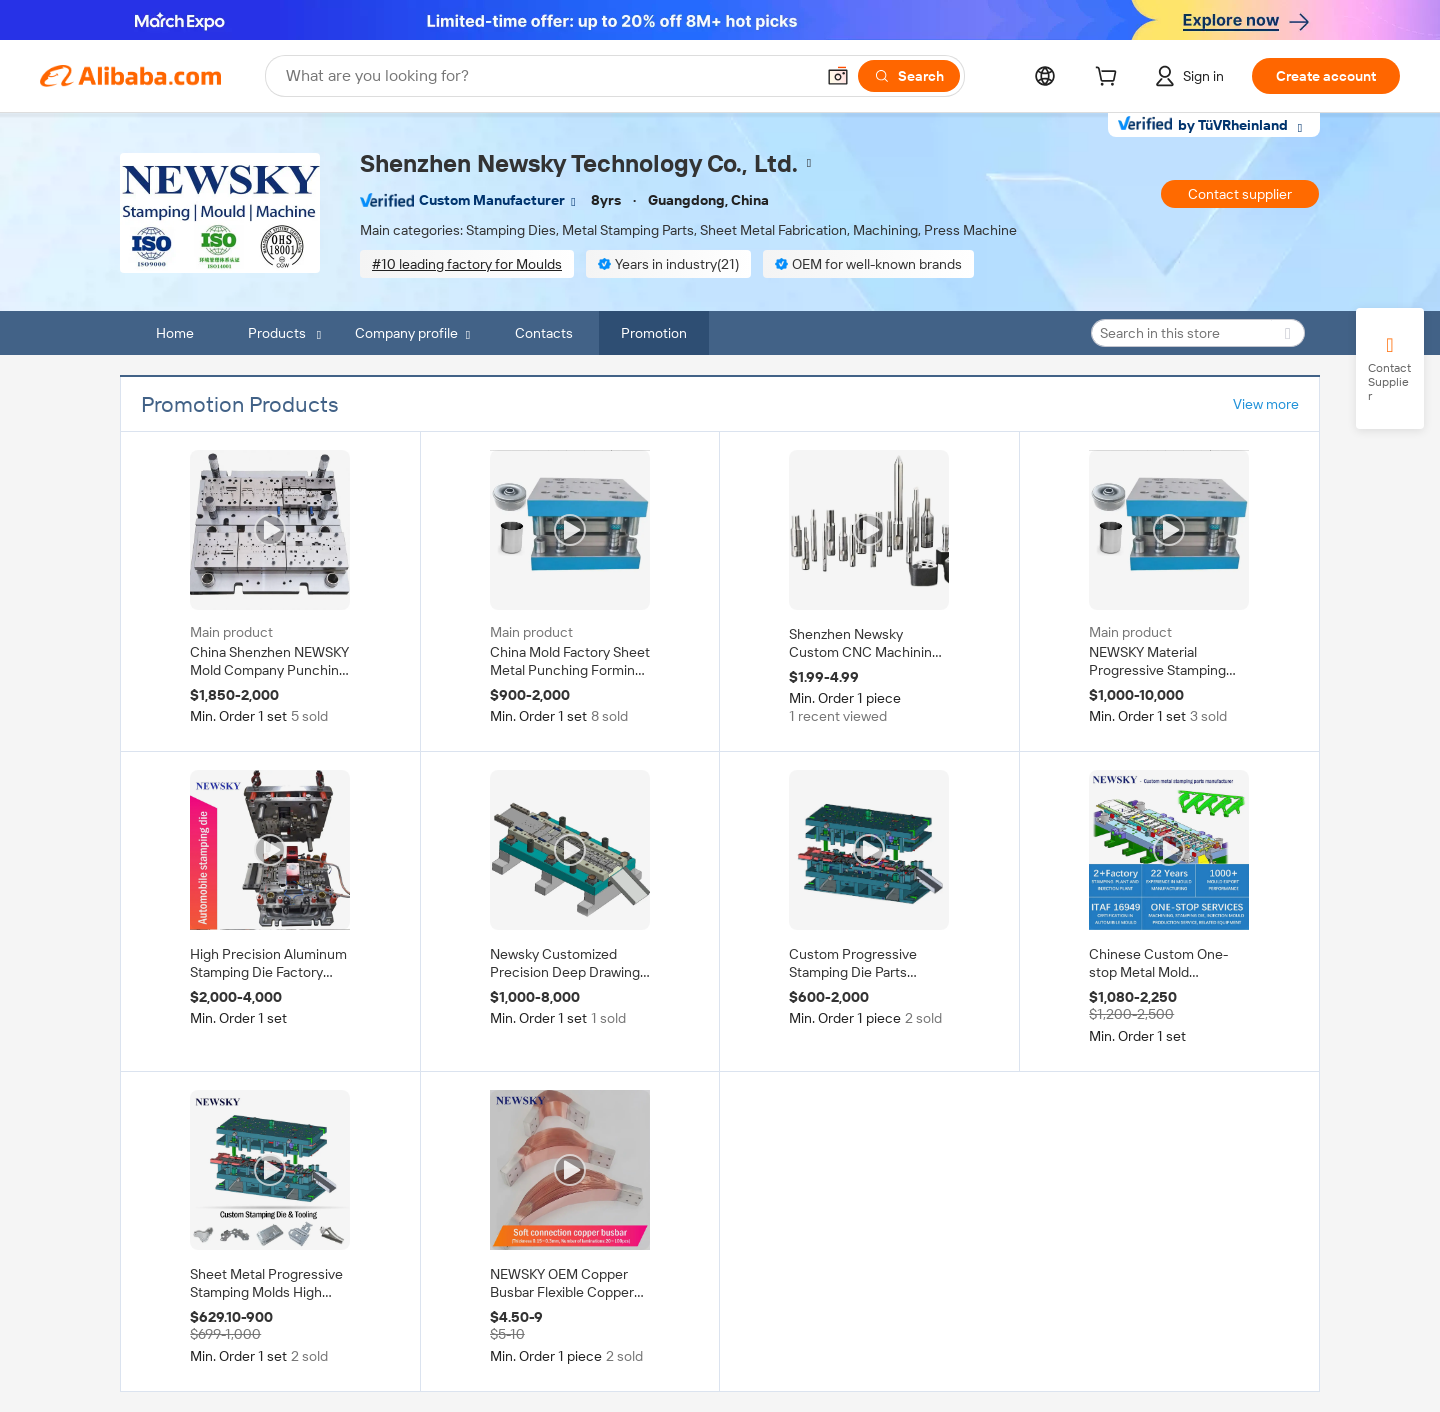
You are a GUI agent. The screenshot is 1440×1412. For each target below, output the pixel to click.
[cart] (1110, 79)
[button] (838, 76)
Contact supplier (1240, 194)
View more (1266, 404)
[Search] (909, 76)
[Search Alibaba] (548, 76)
